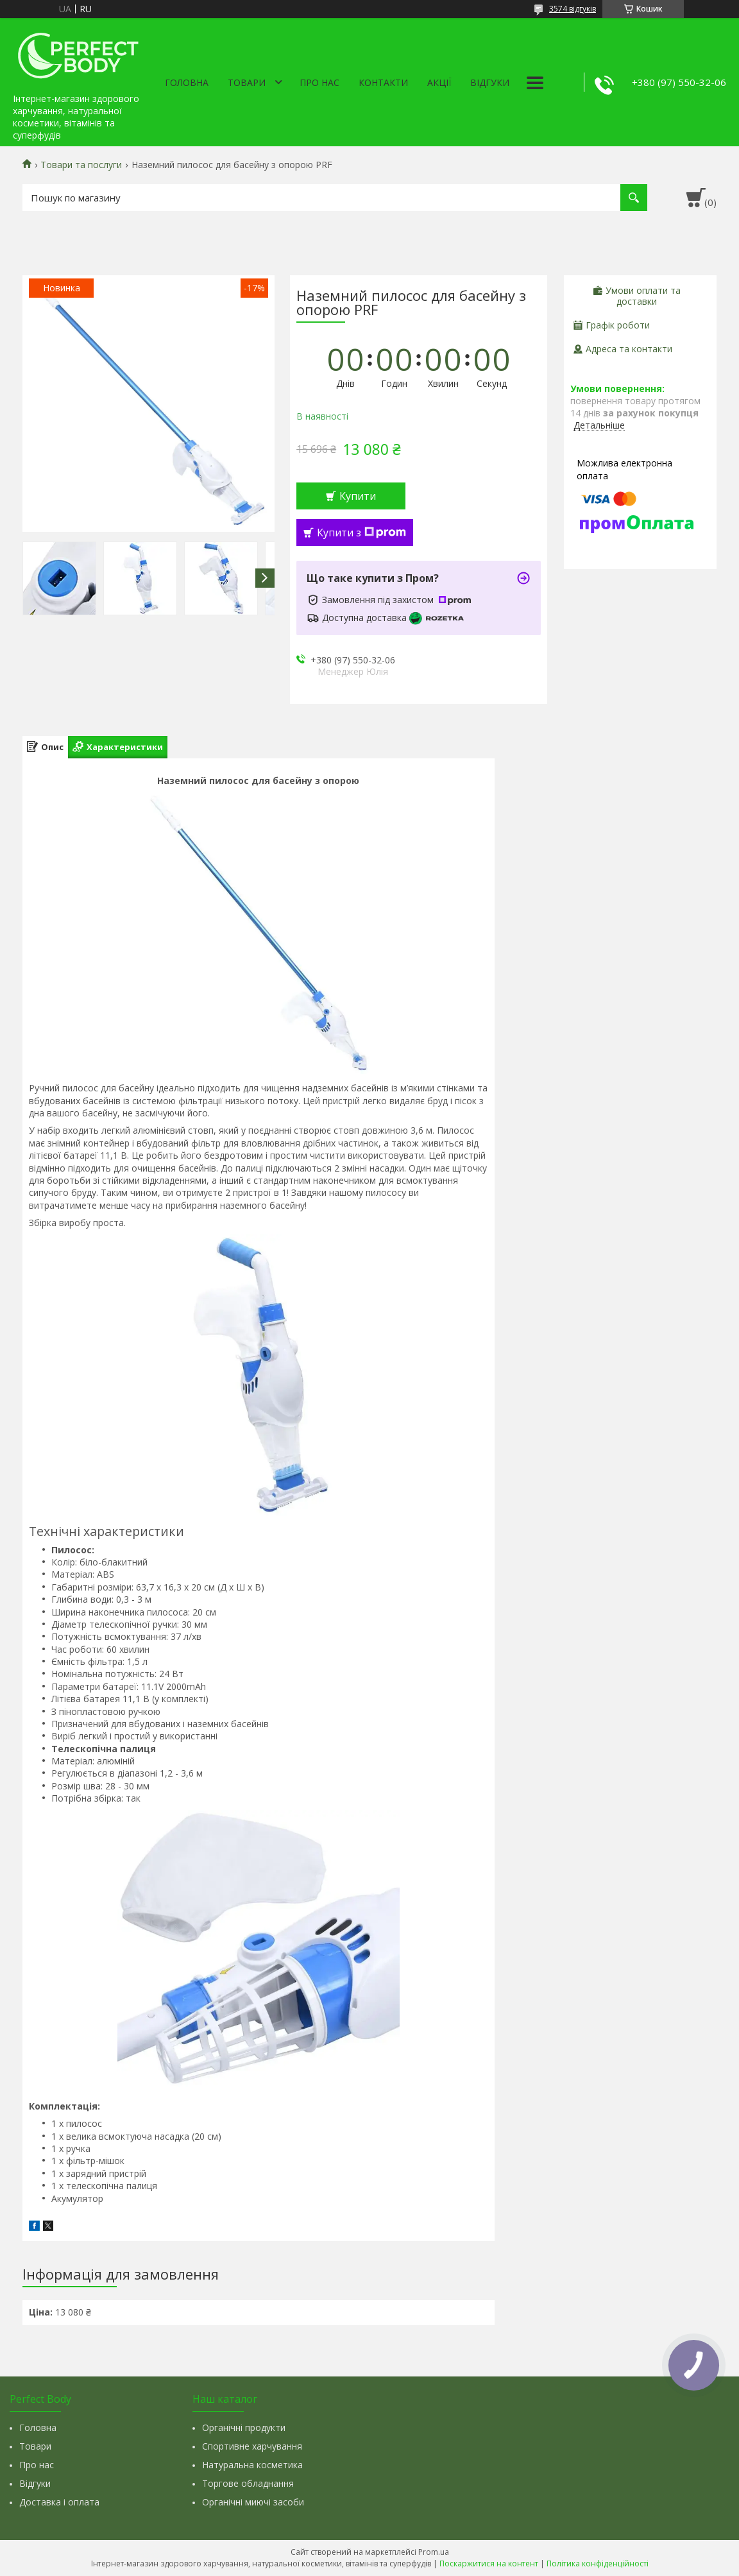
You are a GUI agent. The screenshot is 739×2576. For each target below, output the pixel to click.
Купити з (361, 532)
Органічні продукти (243, 2427)
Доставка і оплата (59, 2502)
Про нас (319, 82)
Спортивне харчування (252, 2446)
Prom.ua (433, 2551)
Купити (357, 496)
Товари (247, 82)
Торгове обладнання (248, 2483)
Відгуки (489, 82)
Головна (186, 82)
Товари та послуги (81, 165)
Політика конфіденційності (598, 2563)
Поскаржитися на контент (488, 2563)
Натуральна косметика (252, 2465)
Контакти (383, 82)
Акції (439, 82)
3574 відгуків (572, 8)
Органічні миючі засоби (253, 2502)
